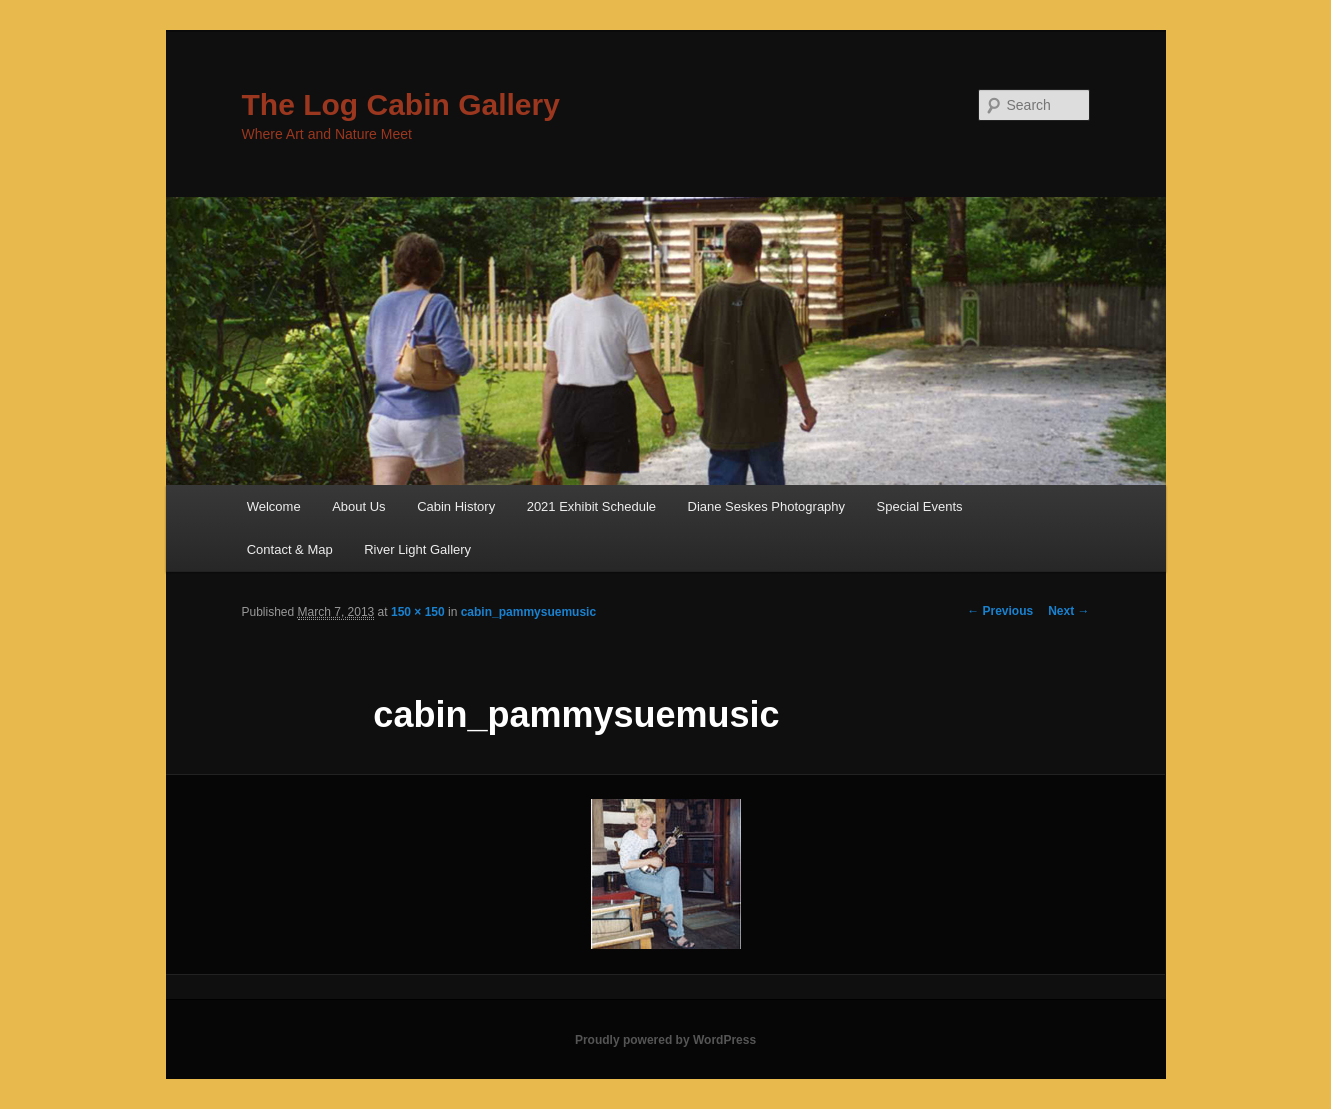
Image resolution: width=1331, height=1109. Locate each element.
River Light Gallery (417, 549)
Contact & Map (290, 549)
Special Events (920, 506)
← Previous (1000, 611)
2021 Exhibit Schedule (591, 506)
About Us (358, 506)
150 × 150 (418, 612)
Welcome (274, 506)
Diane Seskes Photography (767, 506)
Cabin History (456, 506)
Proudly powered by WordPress (665, 1040)
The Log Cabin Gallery (401, 104)
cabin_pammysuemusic (528, 612)
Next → (1068, 611)
